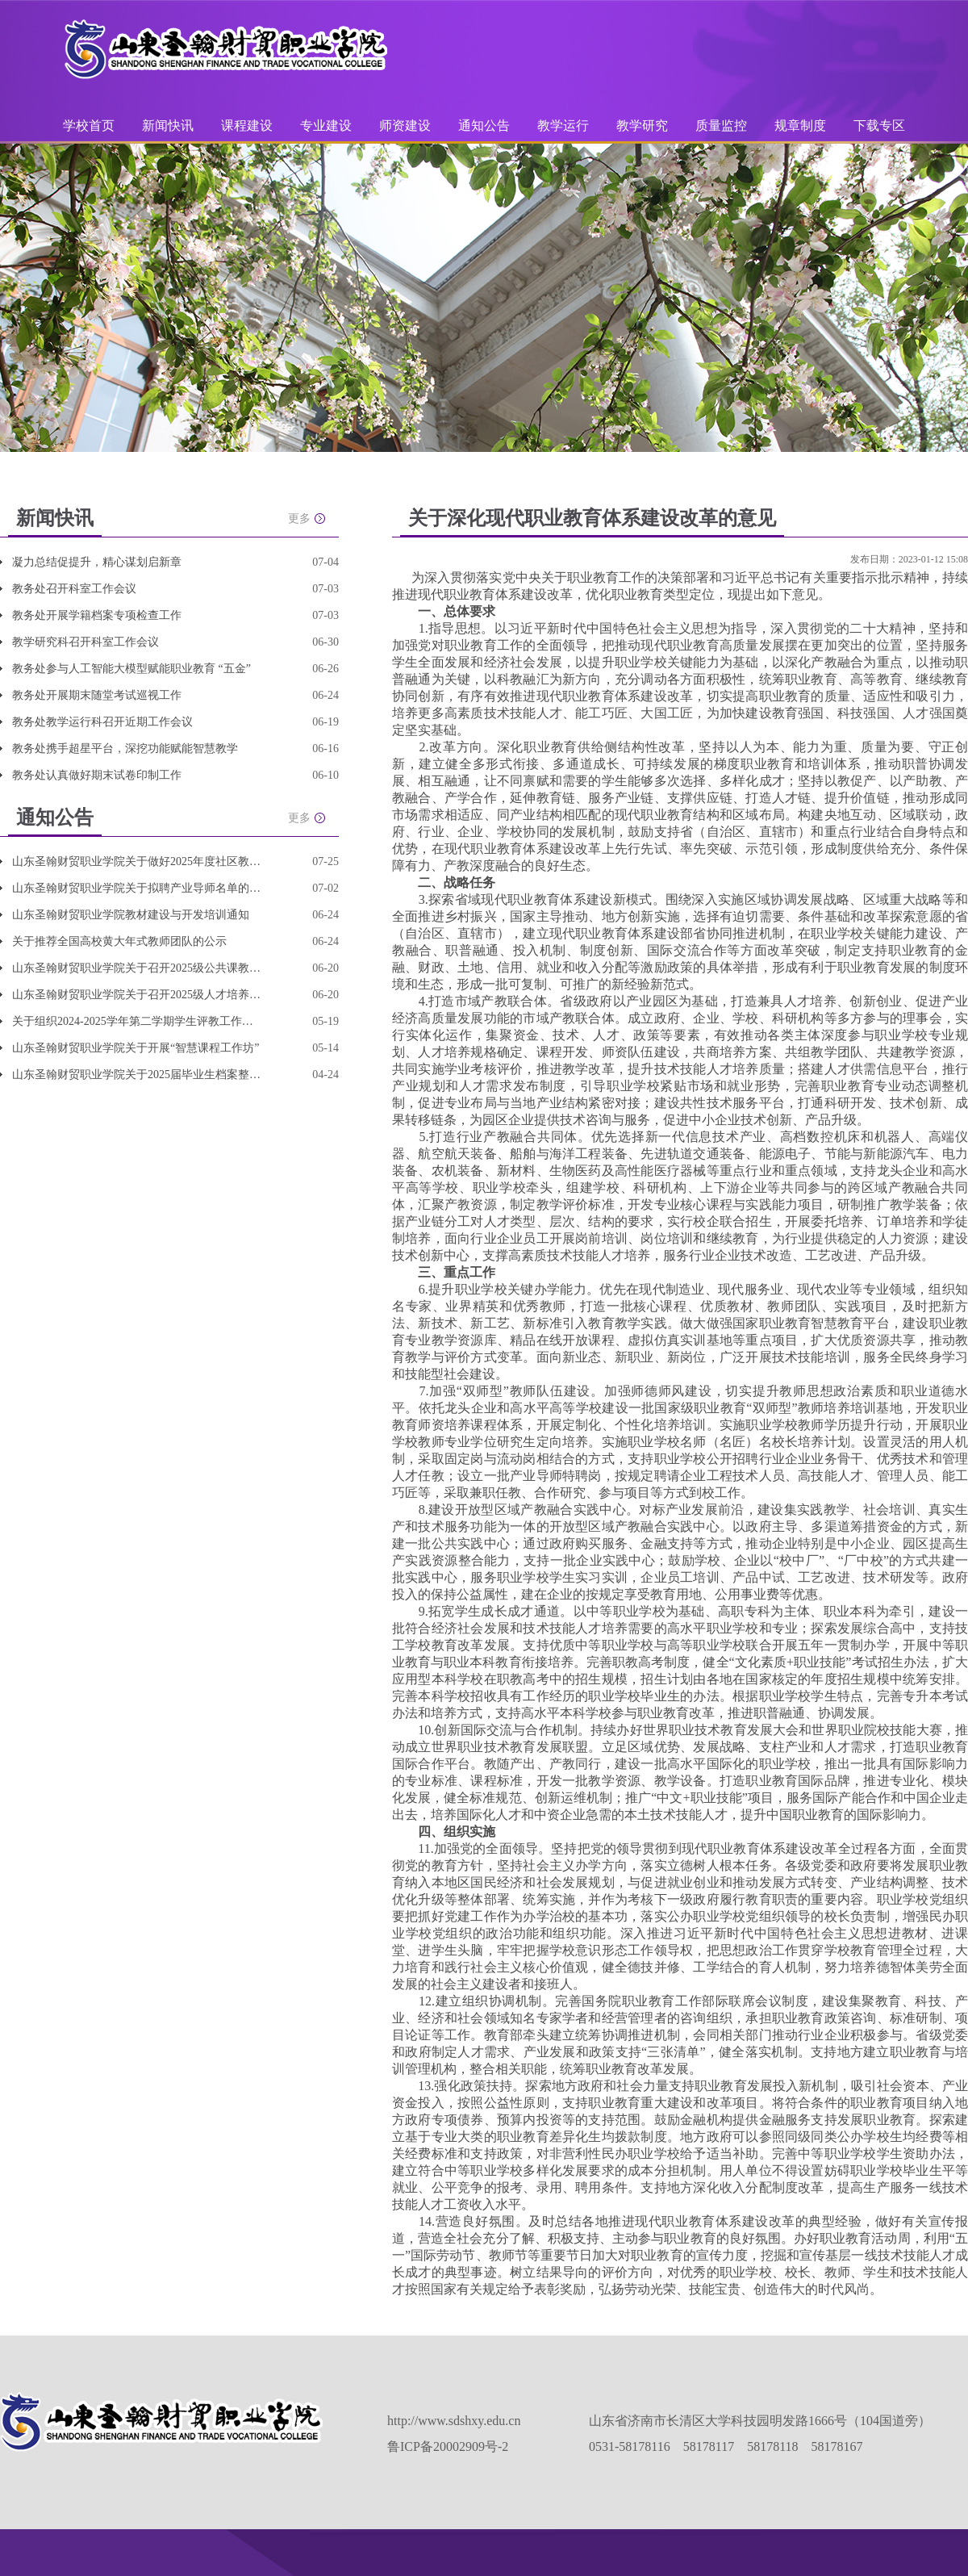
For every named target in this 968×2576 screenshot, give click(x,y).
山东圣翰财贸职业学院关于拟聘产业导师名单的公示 (137, 888)
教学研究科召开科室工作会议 (85, 642)
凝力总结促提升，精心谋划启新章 (97, 562)
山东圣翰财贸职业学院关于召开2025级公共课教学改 (137, 968)
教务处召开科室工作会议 (74, 589)
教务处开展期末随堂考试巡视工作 (97, 695)
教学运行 (564, 125)
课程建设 (248, 125)
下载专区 (879, 125)
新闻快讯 (168, 125)
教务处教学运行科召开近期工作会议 (102, 722)
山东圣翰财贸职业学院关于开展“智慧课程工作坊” (135, 1048)
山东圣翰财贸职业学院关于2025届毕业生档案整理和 (137, 1074)
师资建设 (406, 125)
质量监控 (722, 125)
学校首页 (89, 125)
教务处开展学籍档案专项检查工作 (97, 615)
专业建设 (327, 125)
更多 (299, 518)
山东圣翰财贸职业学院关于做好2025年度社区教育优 (137, 861)
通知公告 (485, 125)
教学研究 (643, 125)
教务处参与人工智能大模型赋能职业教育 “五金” (131, 669)
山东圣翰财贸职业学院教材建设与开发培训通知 (130, 915)
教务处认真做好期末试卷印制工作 (97, 775)
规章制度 (800, 125)
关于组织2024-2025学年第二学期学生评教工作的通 (137, 1021)
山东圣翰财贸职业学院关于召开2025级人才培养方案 (137, 995)
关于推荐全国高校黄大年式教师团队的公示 (119, 941)
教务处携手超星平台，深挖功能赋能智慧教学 (125, 748)
